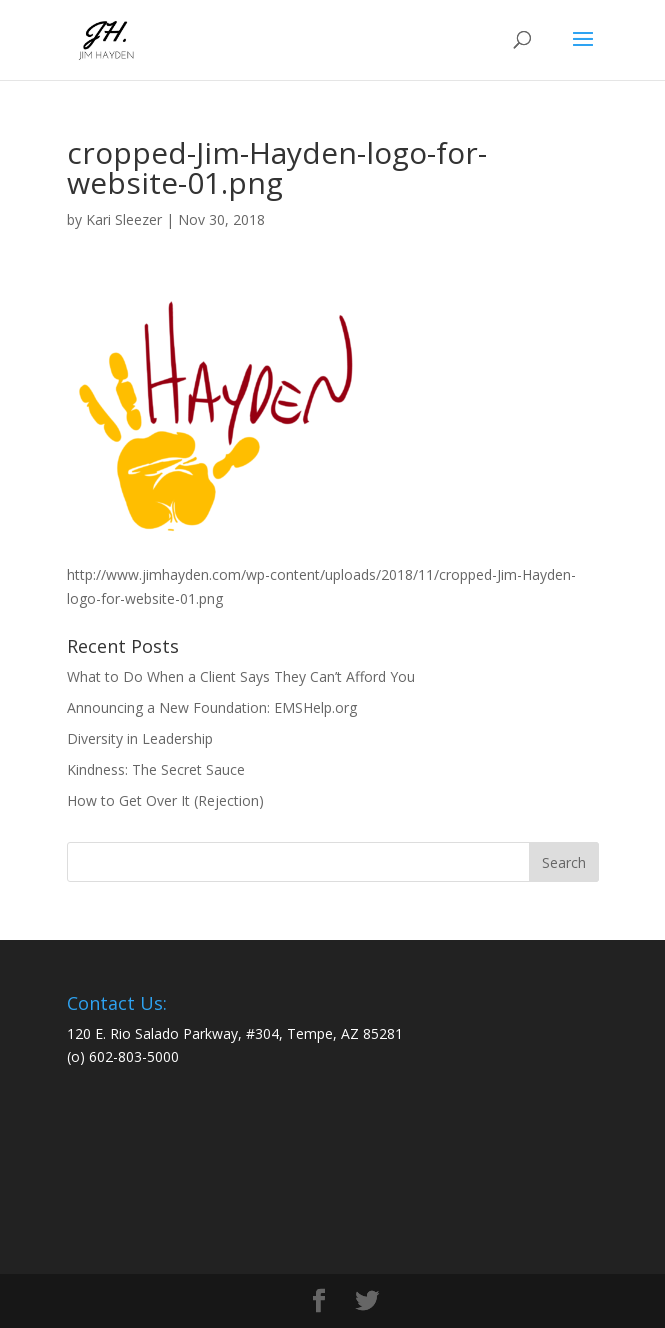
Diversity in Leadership (140, 738)
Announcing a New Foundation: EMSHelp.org (212, 707)
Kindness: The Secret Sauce (156, 769)
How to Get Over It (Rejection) (165, 800)
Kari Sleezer (124, 219)
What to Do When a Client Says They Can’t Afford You (241, 676)
